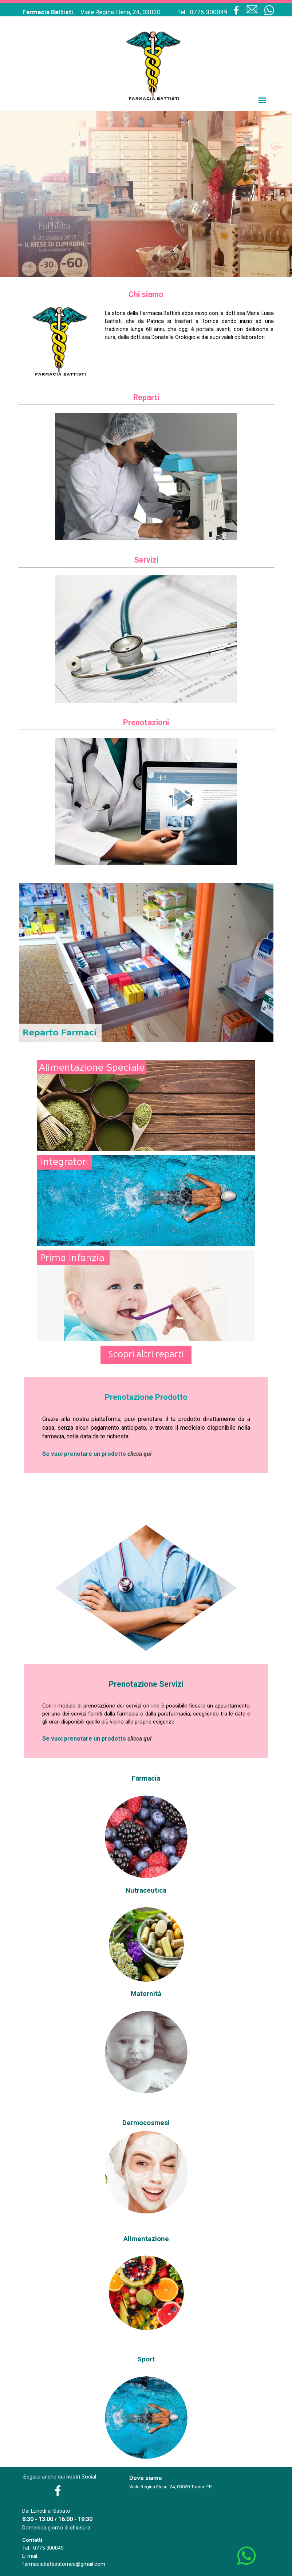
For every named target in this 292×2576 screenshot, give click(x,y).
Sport (146, 2359)
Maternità (146, 1994)
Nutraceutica (146, 1890)
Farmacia (146, 1778)
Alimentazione (146, 2239)
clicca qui (139, 1453)
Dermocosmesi (146, 2123)
